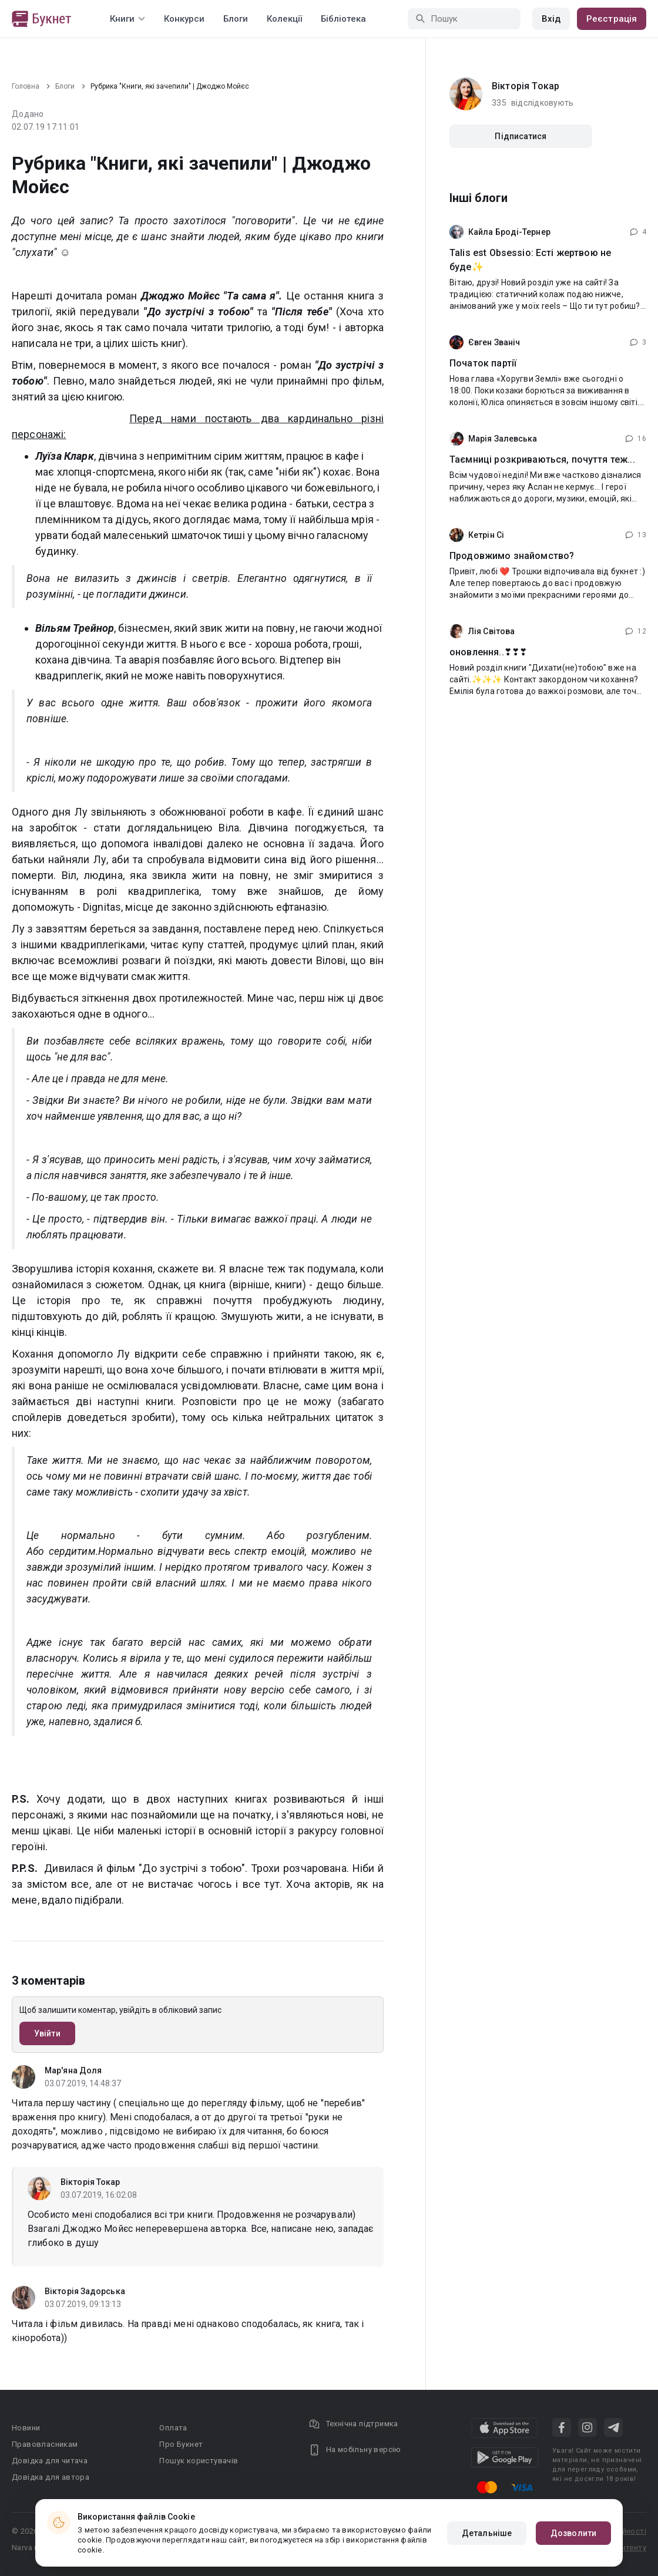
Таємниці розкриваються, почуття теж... (542, 459)
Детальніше (487, 2533)
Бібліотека (343, 19)
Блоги (235, 19)
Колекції (284, 19)
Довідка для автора (50, 2477)
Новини (26, 2427)
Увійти (47, 2033)
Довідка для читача (50, 2460)
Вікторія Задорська (85, 2291)
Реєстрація (611, 19)
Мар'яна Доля (73, 2070)
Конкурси (184, 19)
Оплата (173, 2427)
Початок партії (482, 363)
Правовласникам (45, 2444)
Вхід (551, 19)
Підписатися (520, 136)
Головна (25, 86)
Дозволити (573, 2533)
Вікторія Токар (90, 2182)
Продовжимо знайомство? (511, 555)
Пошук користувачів (198, 2460)
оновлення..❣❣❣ (488, 652)
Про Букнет (181, 2444)
